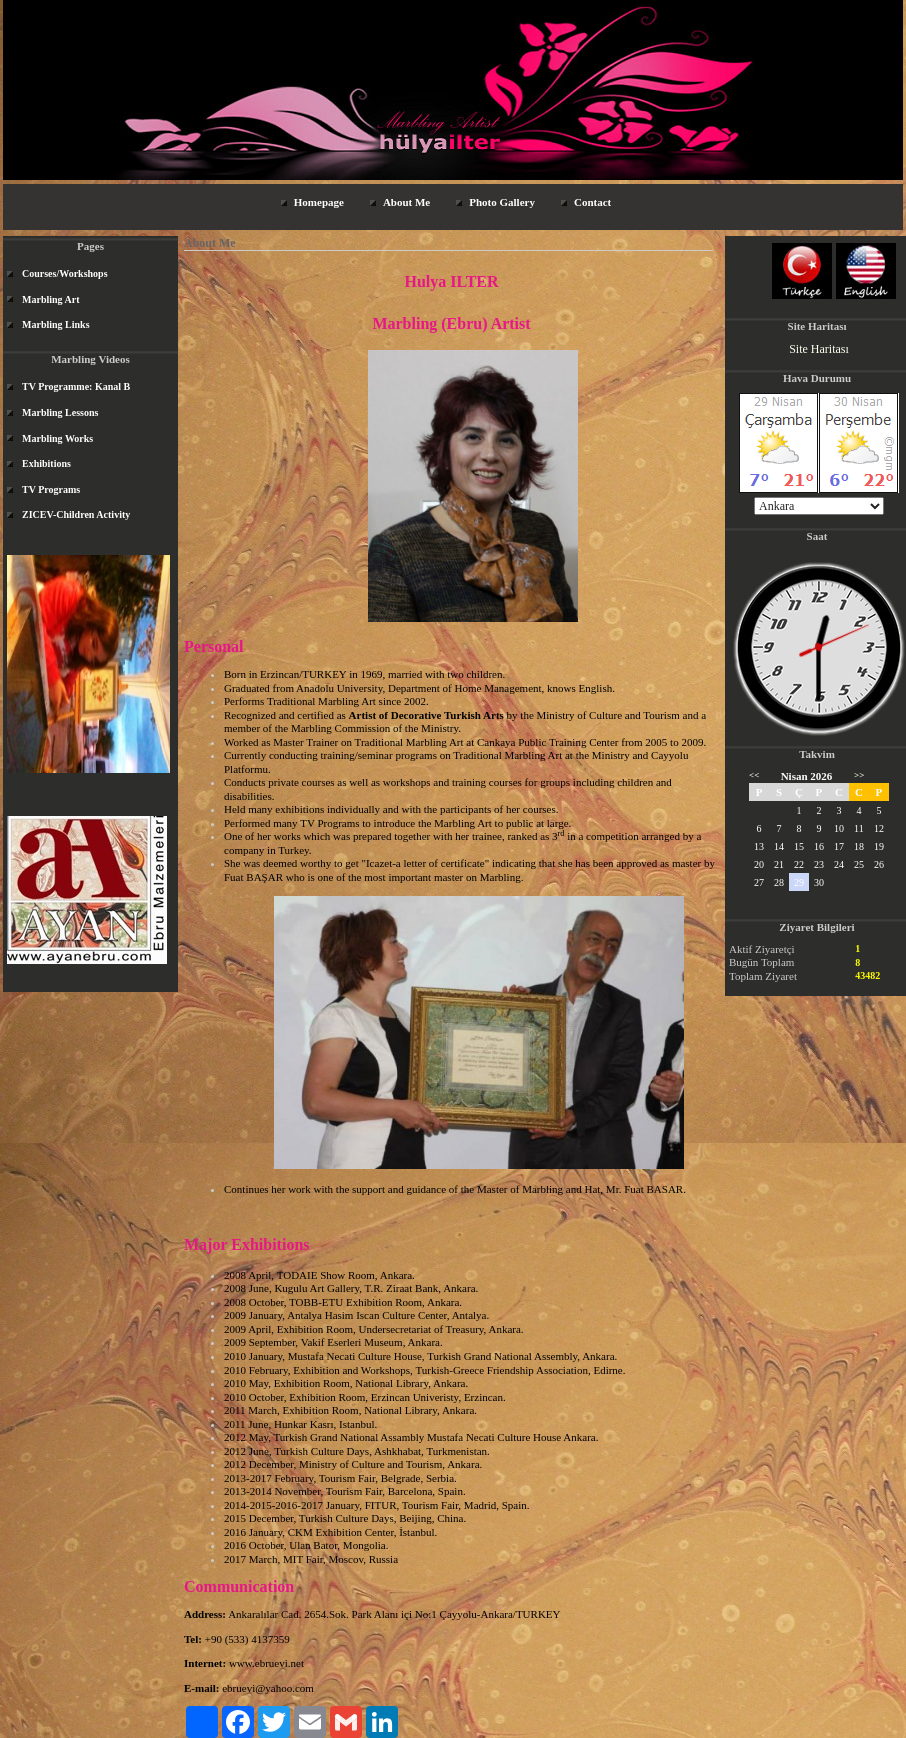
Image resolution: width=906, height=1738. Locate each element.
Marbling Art (51, 299)
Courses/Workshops (65, 273)
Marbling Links (56, 324)
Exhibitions (46, 463)
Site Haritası (819, 349)
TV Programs (51, 489)
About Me (406, 202)
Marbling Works (57, 438)
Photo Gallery (502, 202)
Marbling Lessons (60, 412)
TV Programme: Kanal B (76, 386)
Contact (592, 202)
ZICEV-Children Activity (76, 514)
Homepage (319, 202)
